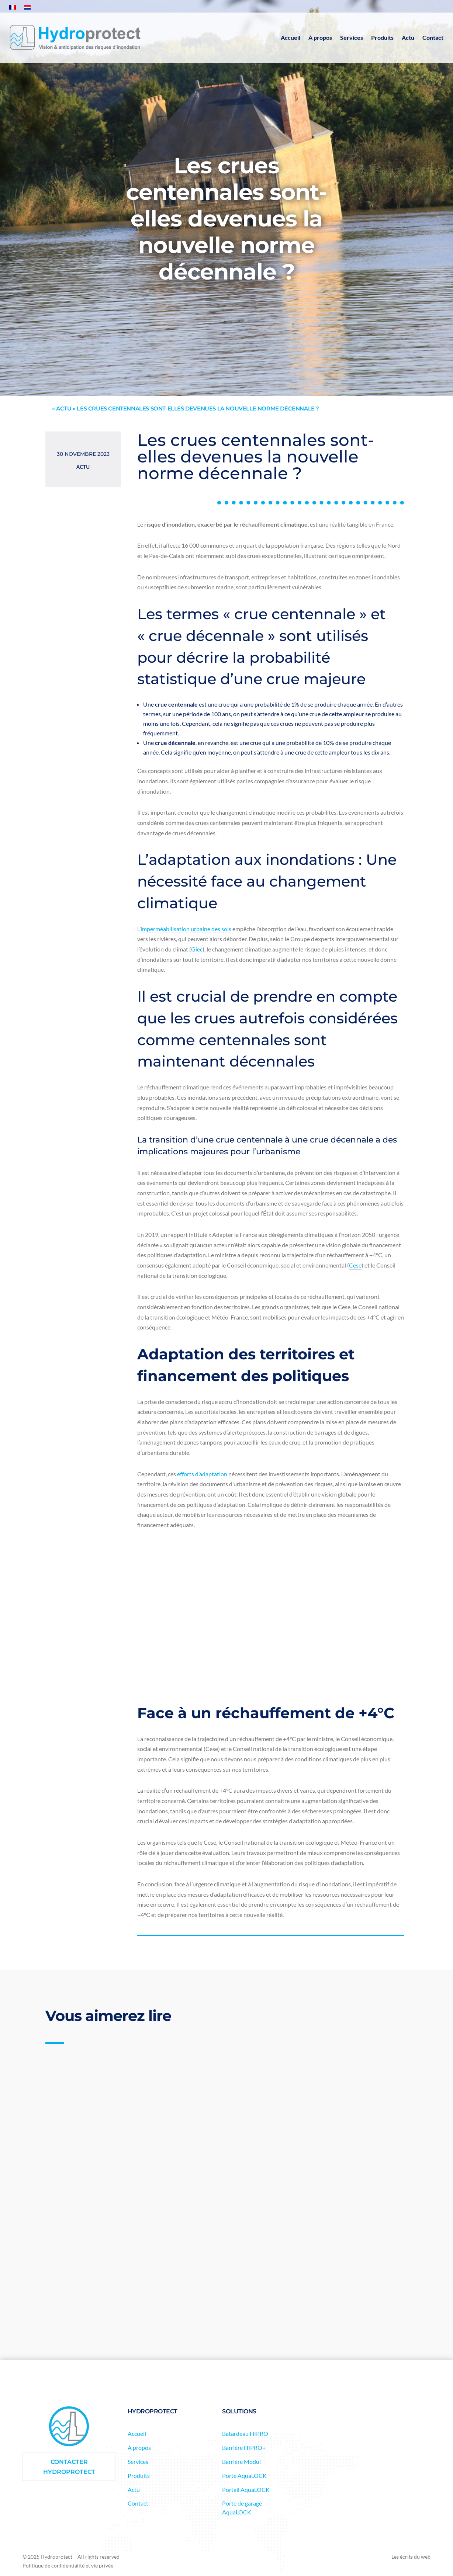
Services (351, 37)
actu (63, 408)
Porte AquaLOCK (244, 2475)
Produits (382, 37)
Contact (432, 37)
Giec (197, 949)
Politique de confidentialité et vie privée (68, 2565)
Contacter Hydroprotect (69, 2466)
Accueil (290, 37)
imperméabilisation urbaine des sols (186, 928)
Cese (355, 1265)
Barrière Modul (241, 2461)
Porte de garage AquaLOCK (242, 2508)
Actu (408, 37)
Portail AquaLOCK (246, 2489)
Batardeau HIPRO (245, 2433)
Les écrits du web (410, 2557)
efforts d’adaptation (202, 1473)
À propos (320, 37)
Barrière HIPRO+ (244, 2447)
